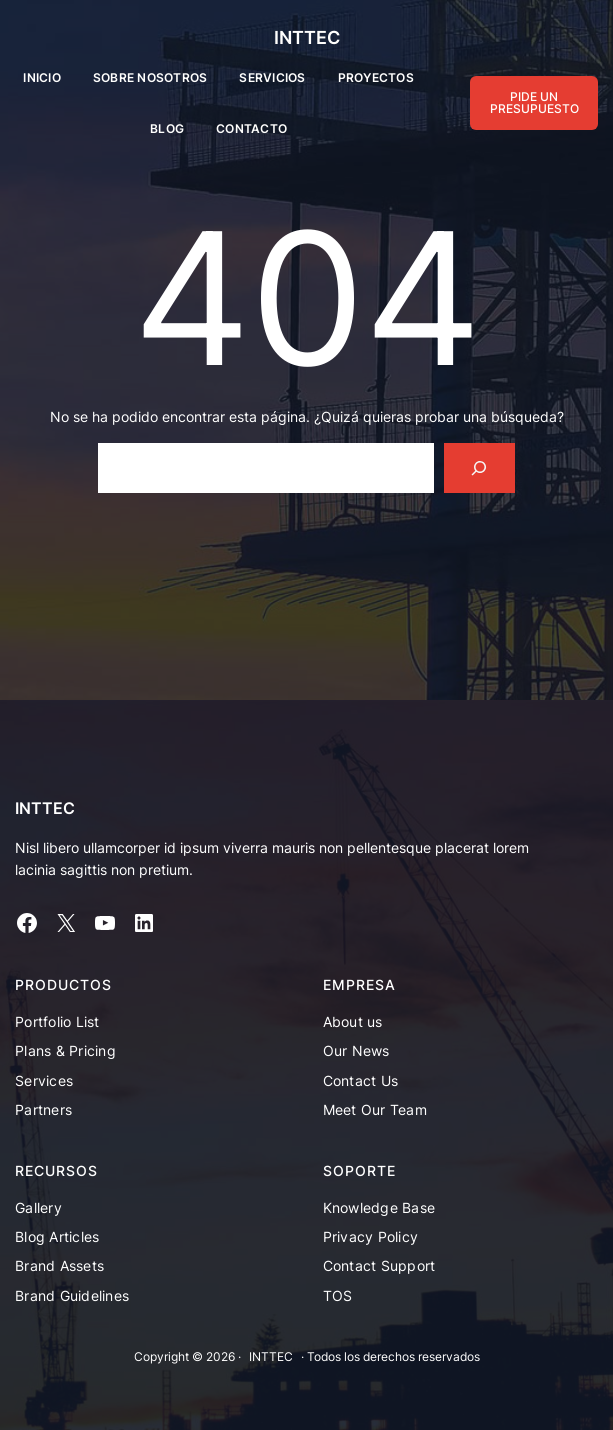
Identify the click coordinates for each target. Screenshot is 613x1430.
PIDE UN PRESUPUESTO (534, 102)
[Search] (479, 467)
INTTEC (307, 37)
